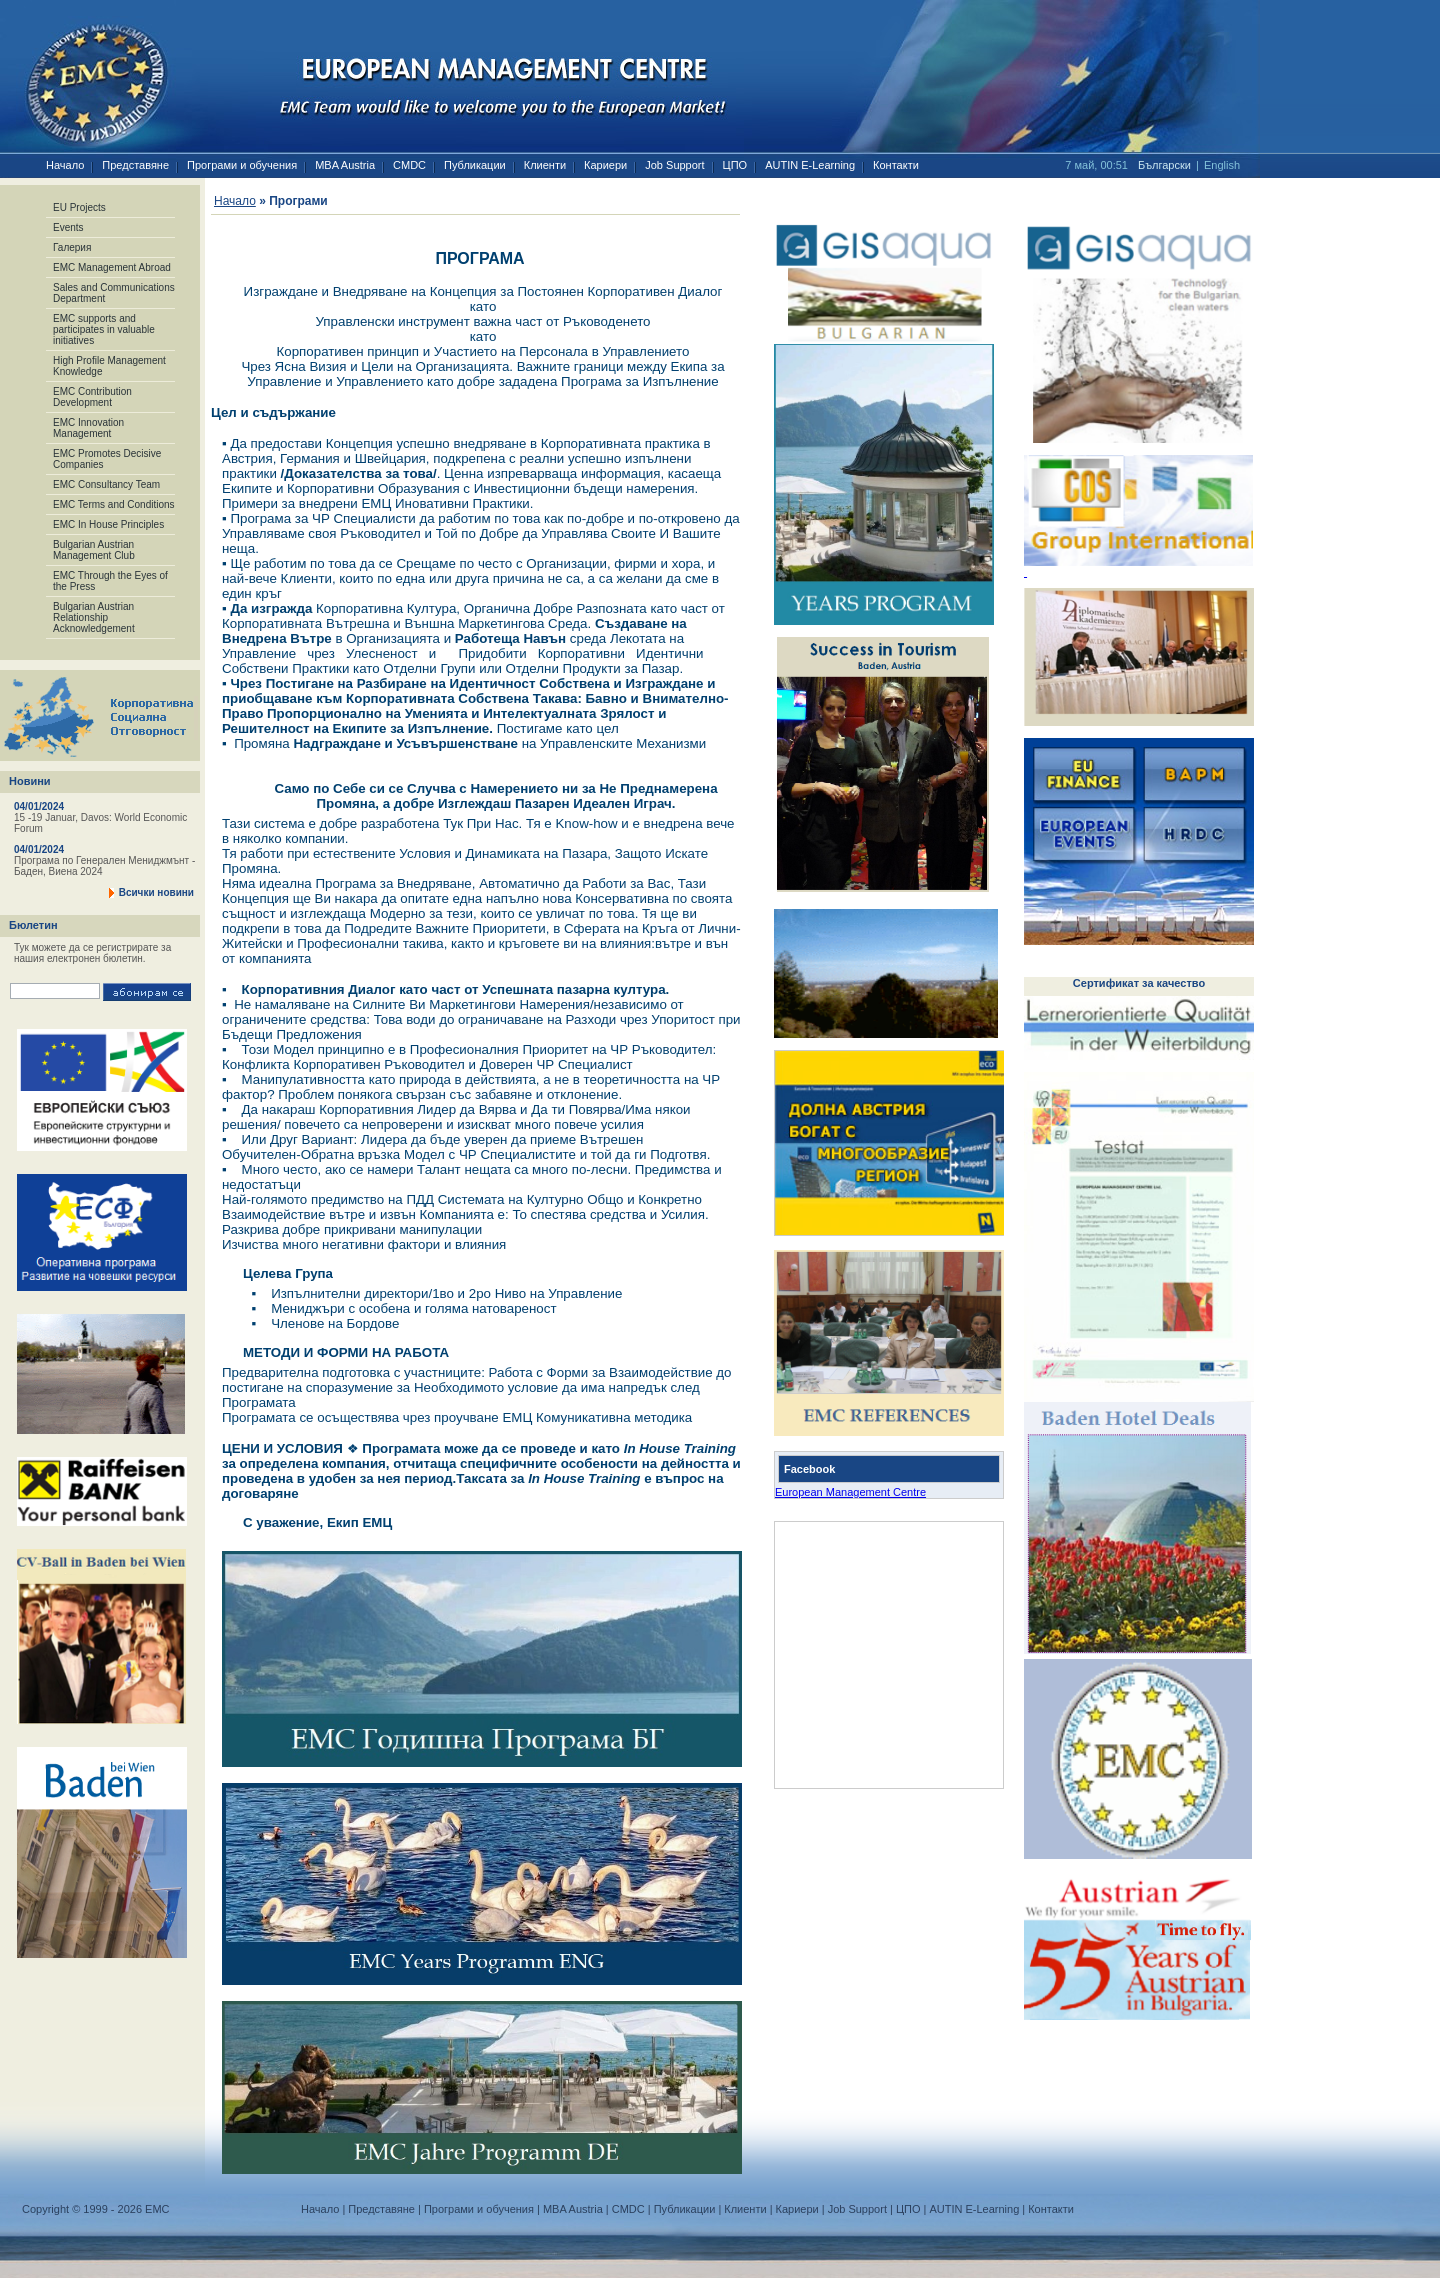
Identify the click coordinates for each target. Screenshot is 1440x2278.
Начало (65, 165)
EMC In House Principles (108, 524)
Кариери (605, 165)
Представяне (135, 165)
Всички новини (156, 892)
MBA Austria (345, 165)
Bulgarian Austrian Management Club (94, 550)
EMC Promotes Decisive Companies (107, 459)
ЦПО (735, 165)
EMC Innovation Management (88, 428)
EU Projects (79, 207)
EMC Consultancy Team (106, 484)
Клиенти (545, 165)
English (1222, 165)
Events (68, 227)
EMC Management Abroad (112, 267)
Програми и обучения (242, 165)
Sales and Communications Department (114, 293)
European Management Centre (850, 1492)
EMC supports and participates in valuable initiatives (104, 329)
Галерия (72, 247)
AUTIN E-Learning (810, 165)
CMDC (409, 165)
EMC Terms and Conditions (114, 504)
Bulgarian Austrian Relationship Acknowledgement (94, 617)
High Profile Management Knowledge (109, 366)
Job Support (674, 165)
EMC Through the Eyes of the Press (110, 581)
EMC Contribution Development (92, 397)
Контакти (896, 165)
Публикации (475, 165)
